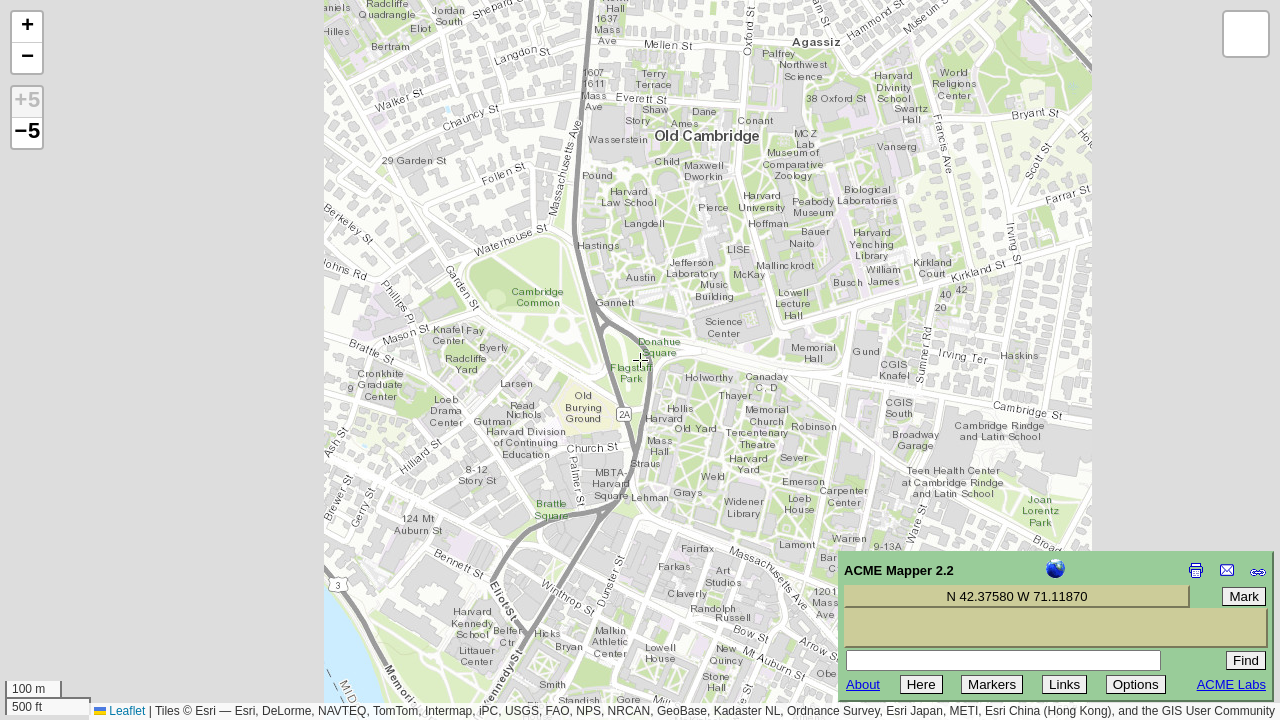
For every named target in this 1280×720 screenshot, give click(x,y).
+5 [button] (27, 102)
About (863, 684)
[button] (27, 27)
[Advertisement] (106, 578)
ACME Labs (1231, 684)
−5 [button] (27, 133)
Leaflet (119, 711)
